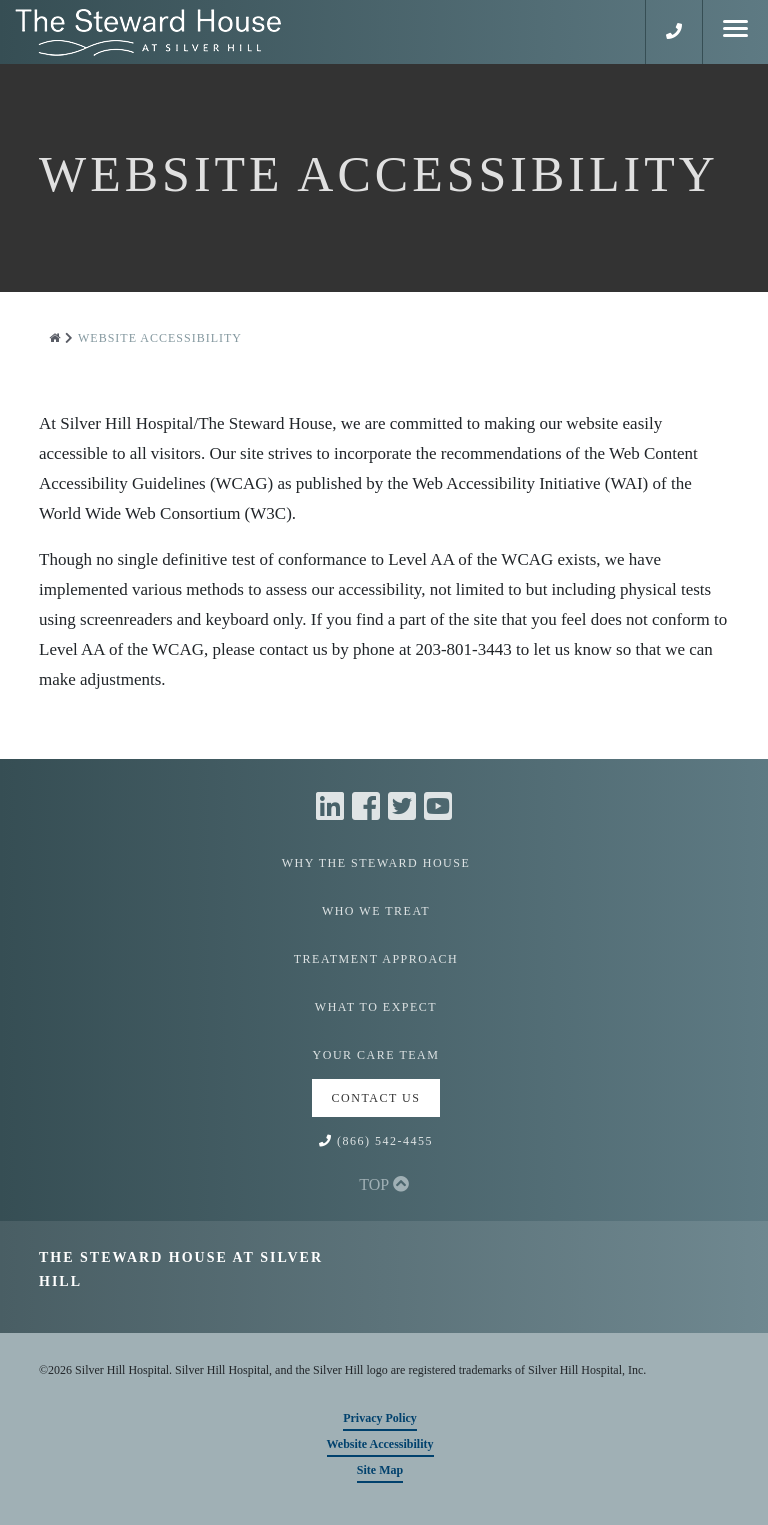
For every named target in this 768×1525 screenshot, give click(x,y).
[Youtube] (438, 807)
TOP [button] (383, 1184)
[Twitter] (406, 807)
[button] (674, 32)
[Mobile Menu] (735, 32)
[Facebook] (370, 807)
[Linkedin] (334, 807)
